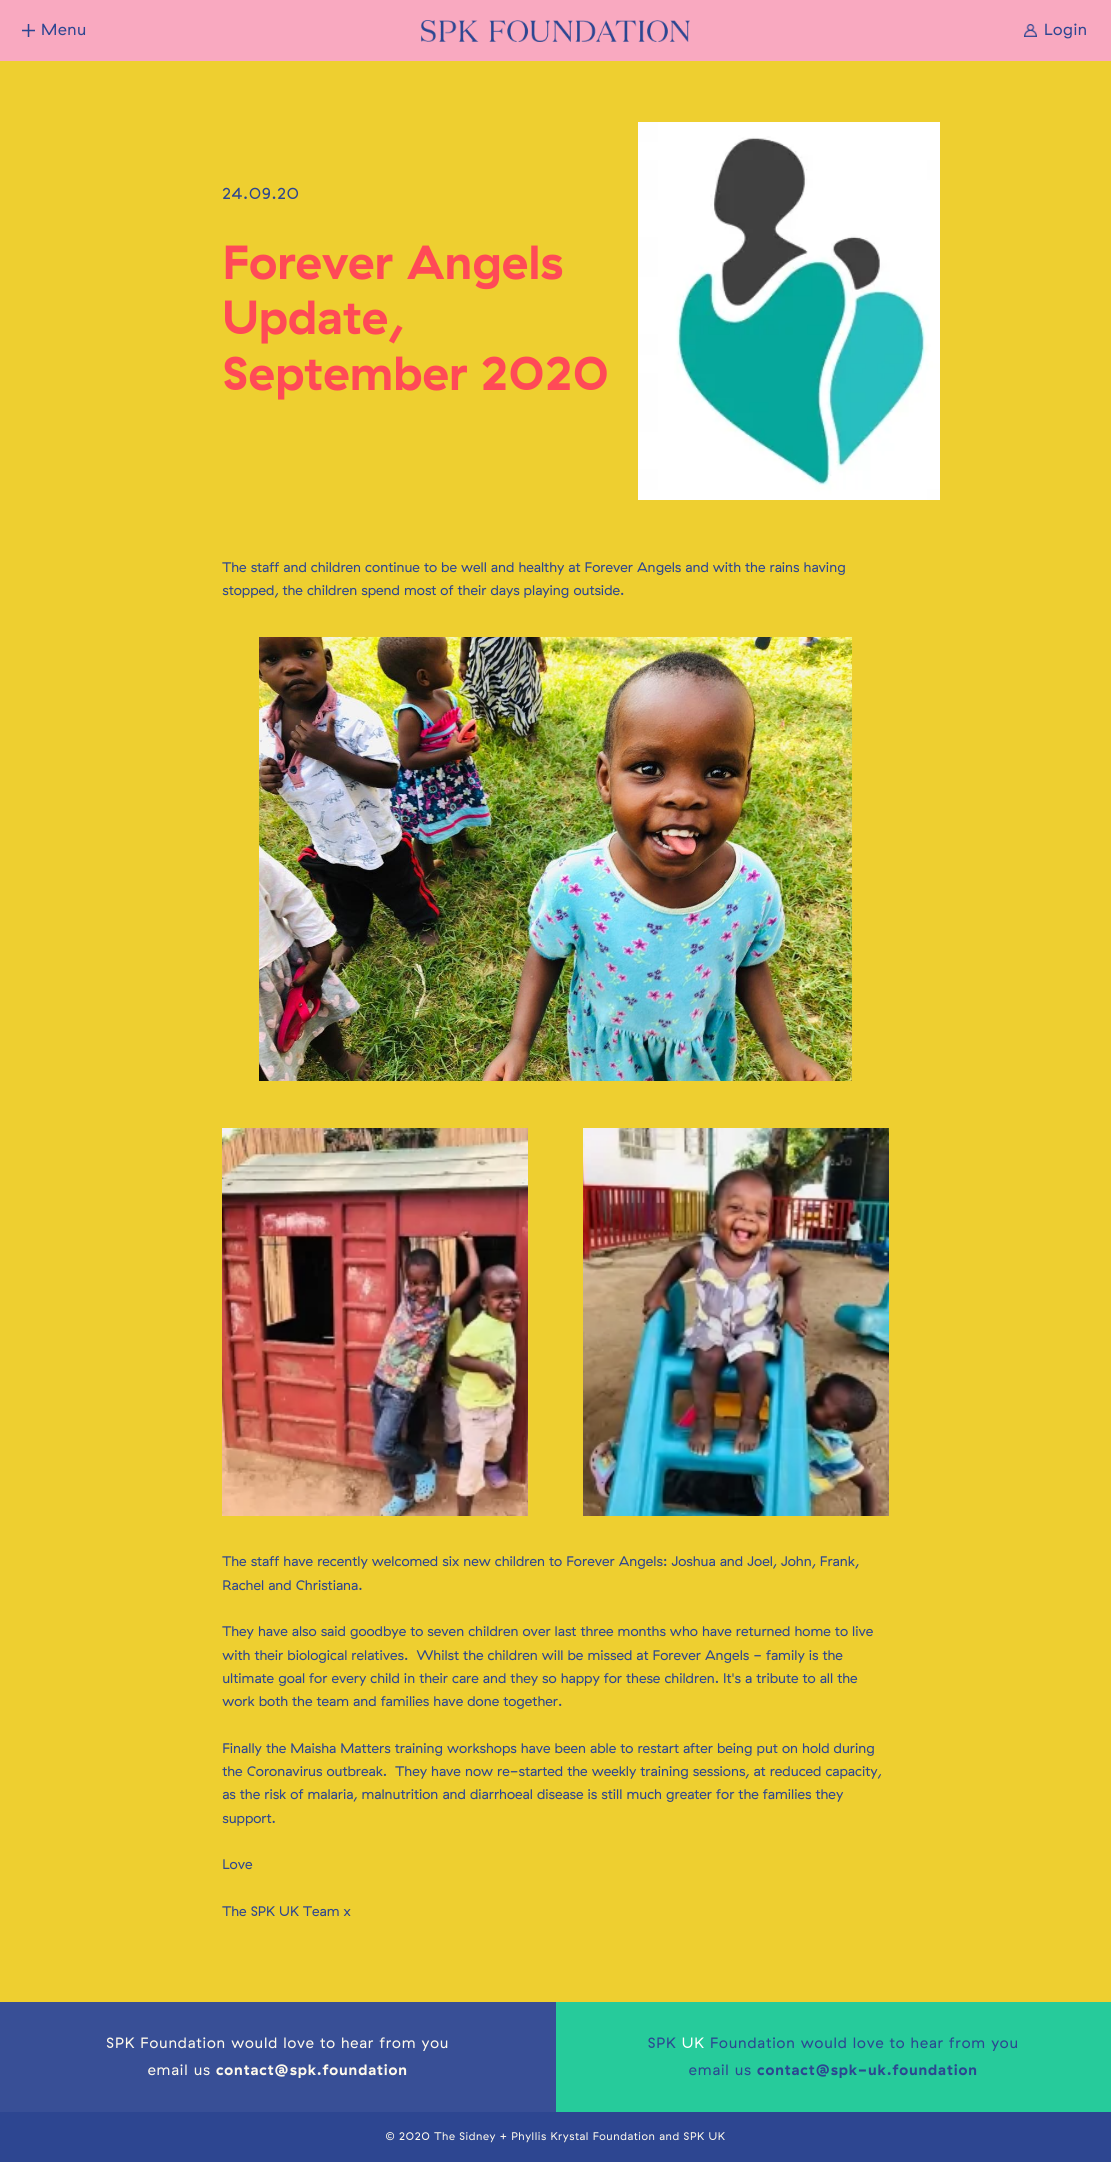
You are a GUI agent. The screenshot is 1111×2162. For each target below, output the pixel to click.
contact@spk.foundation (312, 2069)
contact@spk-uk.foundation (867, 2069)
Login (1066, 30)
